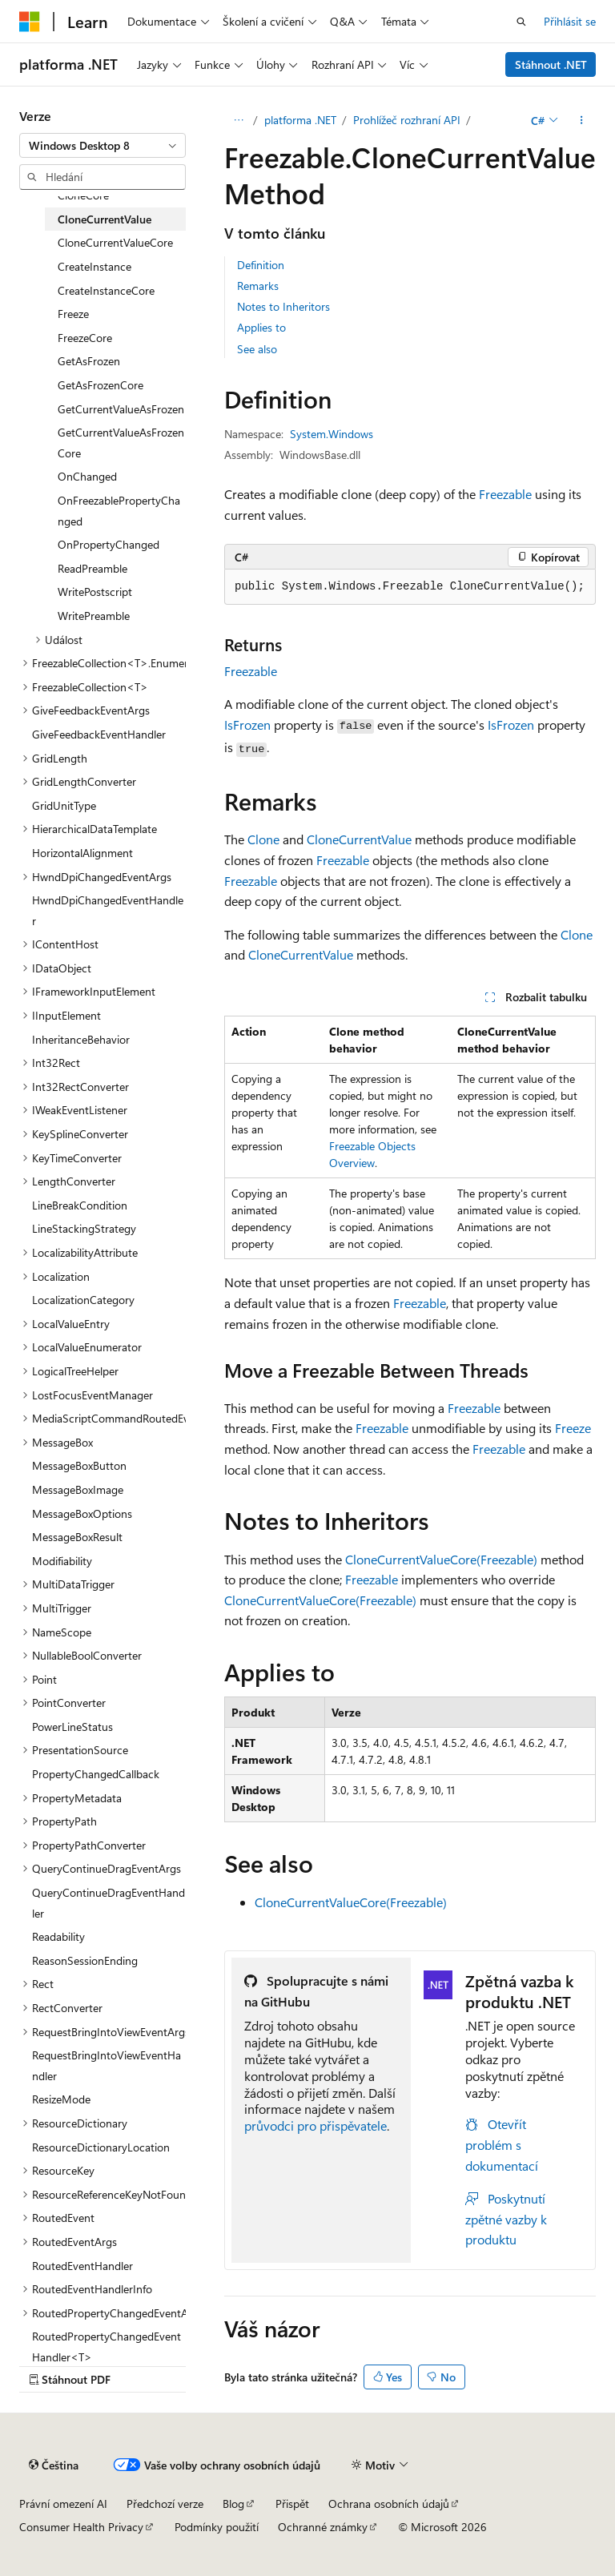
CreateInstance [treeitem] (94, 266)
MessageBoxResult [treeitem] (77, 1536)
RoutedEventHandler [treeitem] (82, 2265)
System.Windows (331, 433)
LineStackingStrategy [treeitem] (84, 1228)
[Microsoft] (29, 21)
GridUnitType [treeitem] (64, 805)
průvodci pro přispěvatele (315, 2125)
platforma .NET (300, 119)
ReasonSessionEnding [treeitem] (85, 1960)
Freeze (573, 1427)
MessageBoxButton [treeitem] (79, 1465)
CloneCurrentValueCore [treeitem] (115, 242)
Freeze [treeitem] (73, 313)
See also (257, 348)
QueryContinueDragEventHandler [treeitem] (108, 1903)
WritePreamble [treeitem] (94, 615)
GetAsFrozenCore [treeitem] (100, 384)
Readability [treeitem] (58, 1936)
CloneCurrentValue (359, 839)
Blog (233, 2503)
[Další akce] (582, 120)
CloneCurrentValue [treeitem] (104, 219)
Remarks (258, 285)
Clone (263, 839)
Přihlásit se (570, 21)
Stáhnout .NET (551, 64)
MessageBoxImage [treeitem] (77, 1489)
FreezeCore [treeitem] (85, 337)
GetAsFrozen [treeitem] (89, 360)
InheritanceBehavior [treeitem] (81, 1039)
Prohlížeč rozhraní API (406, 119)
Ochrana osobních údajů (388, 2503)
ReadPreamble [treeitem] (92, 568)
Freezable (505, 493)
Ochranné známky (323, 2526)
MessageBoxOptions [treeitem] (82, 1513)
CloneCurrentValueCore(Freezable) (441, 1559)
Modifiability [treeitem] (62, 1560)
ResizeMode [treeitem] (61, 2099)
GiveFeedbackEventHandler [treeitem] (99, 734)
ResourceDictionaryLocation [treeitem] (101, 2147)
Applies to (261, 327)
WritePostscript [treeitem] (95, 591)
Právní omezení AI (63, 2503)
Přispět (292, 2503)
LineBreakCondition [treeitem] (79, 1205)
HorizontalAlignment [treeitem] (82, 852)
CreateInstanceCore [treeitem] (106, 290)
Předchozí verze (165, 2503)
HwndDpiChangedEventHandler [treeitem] (107, 910)
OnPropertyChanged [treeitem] (108, 544)
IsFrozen (247, 724)
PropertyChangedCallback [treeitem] (95, 1773)
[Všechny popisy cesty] (238, 120)
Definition (260, 264)
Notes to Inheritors (283, 306)
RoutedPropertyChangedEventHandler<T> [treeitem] (106, 2346)
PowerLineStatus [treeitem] (72, 1726)
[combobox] (102, 146)
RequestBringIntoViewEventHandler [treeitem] (106, 2065)
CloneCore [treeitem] (83, 195)
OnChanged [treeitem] (87, 476)
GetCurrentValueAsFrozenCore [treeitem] (121, 443)
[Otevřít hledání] (521, 21)
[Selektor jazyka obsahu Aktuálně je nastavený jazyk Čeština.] (53, 2464)
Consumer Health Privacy (81, 2526)
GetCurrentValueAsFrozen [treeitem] (121, 409)
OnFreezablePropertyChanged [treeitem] (119, 511)
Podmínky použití (217, 2526)
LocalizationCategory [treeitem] (83, 1299)
